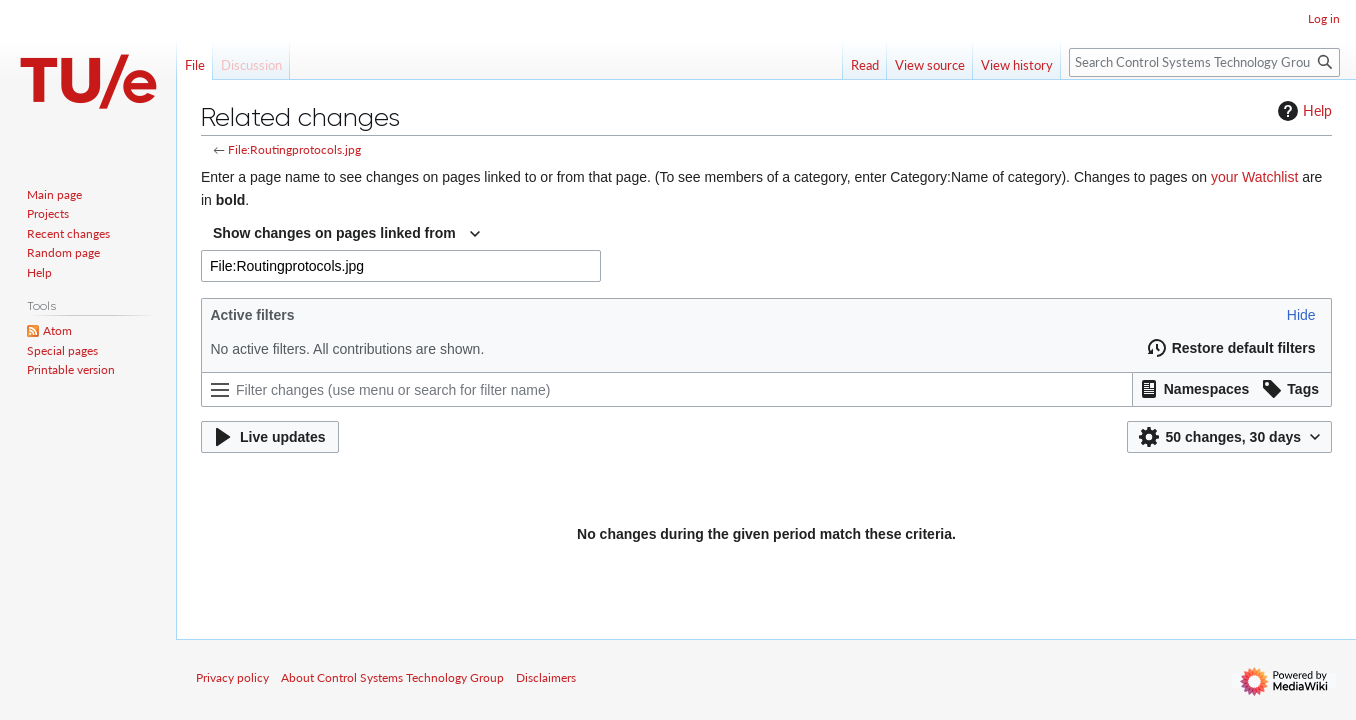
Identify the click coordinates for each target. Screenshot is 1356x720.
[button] (1301, 315)
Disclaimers (546, 677)
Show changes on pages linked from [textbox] (334, 233)
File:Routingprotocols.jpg (294, 149)
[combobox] (346, 234)
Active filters (252, 315)
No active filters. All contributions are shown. (347, 349)
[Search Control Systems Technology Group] (1204, 62)
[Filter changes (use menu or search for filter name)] (667, 389)
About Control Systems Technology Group (392, 677)
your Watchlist (1254, 177)
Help (1302, 111)
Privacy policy (232, 677)
